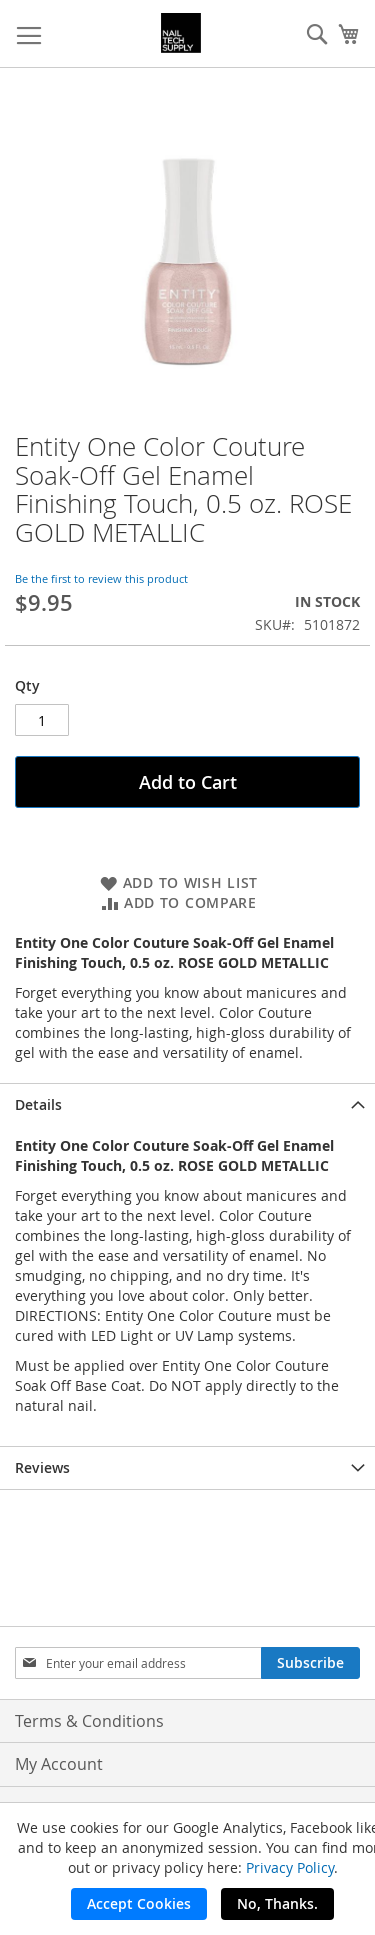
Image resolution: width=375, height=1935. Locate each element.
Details (38, 1104)
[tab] (187, 1104)
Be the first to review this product (101, 578)
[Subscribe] (310, 1663)
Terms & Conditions (89, 1721)
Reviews (42, 1467)
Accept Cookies (139, 1903)
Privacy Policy (290, 1867)
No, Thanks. (277, 1903)
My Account (59, 1764)
